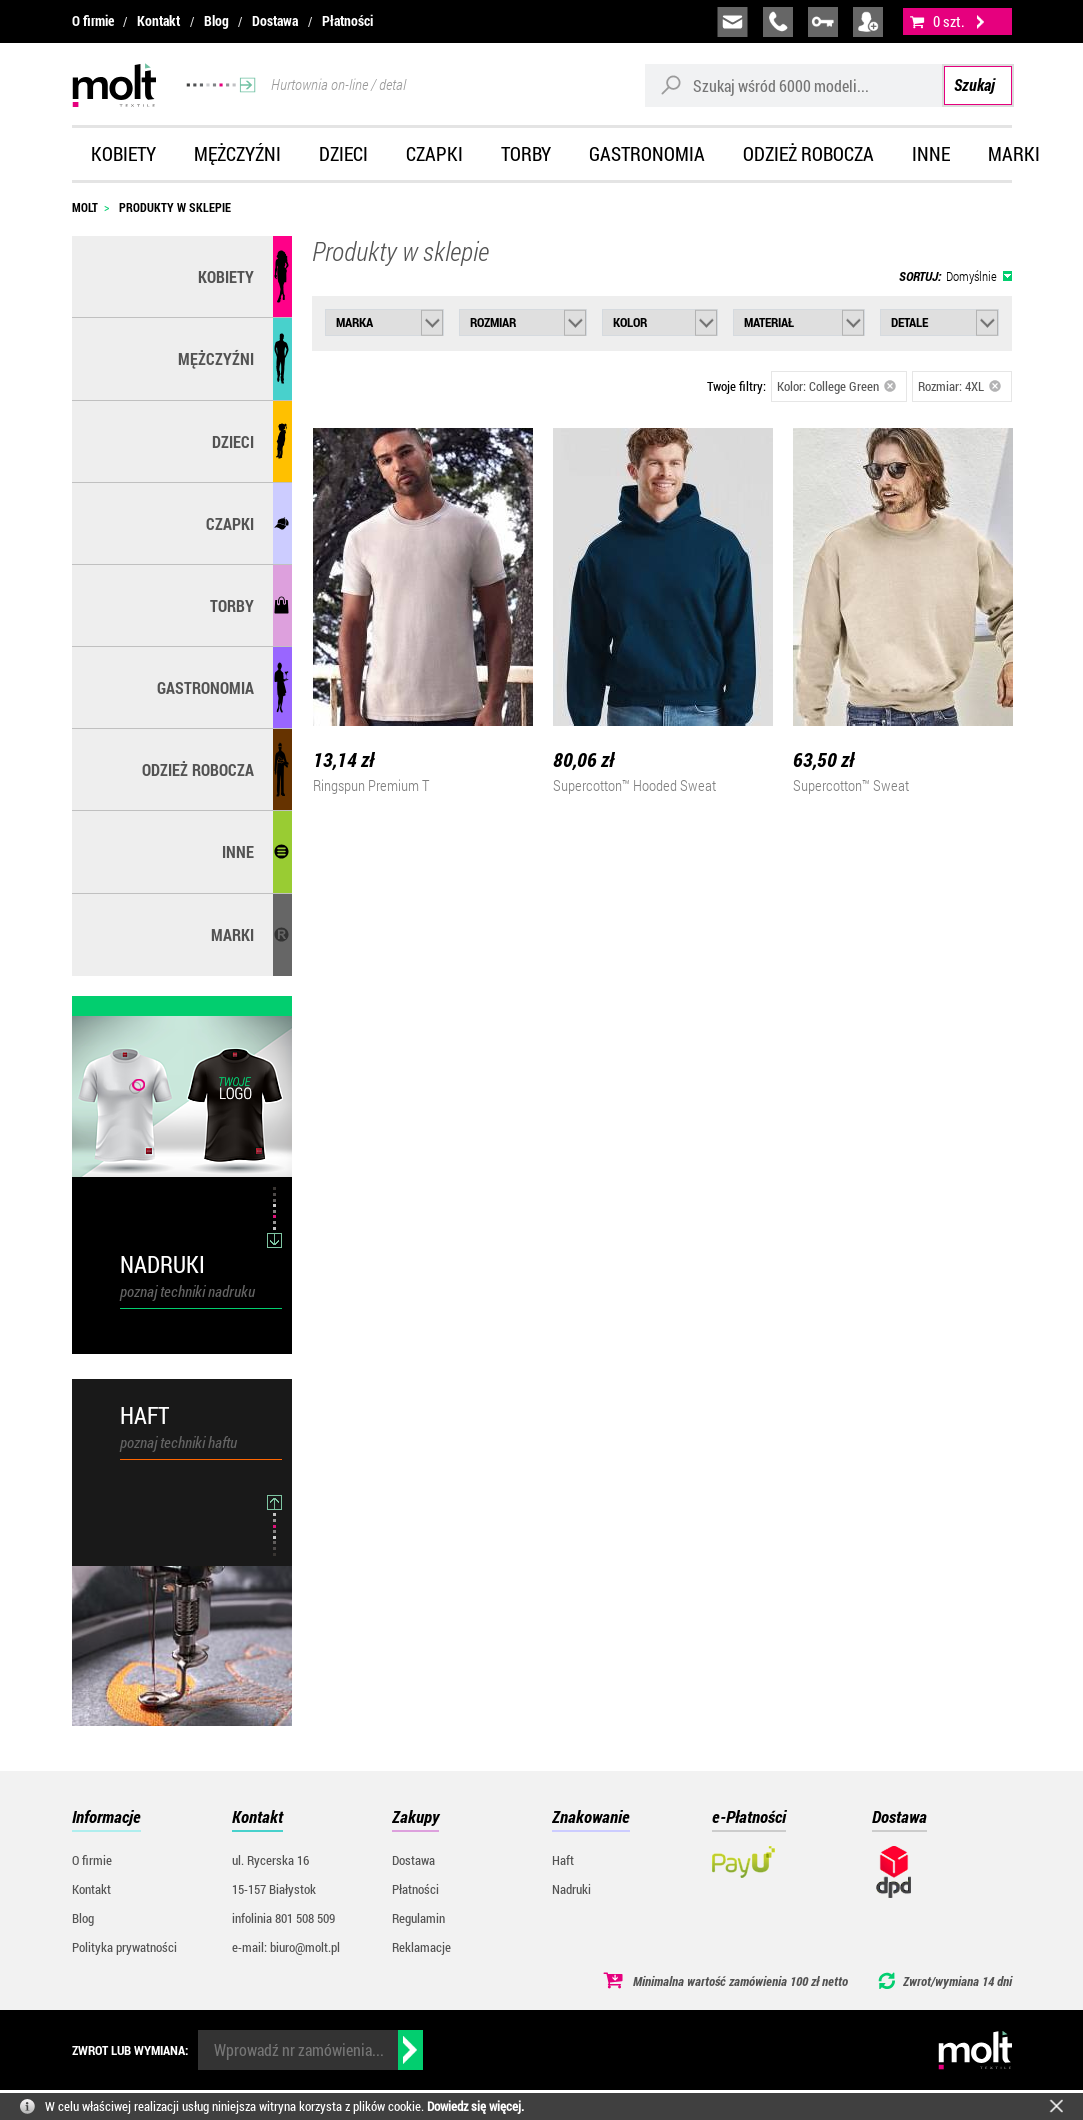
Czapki (434, 153)
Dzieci (343, 153)
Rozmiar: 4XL (960, 386)
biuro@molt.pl (732, 22)
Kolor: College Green (837, 386)
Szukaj (974, 84)
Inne (931, 153)
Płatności (347, 21)
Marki (1014, 153)
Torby (526, 153)
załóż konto (868, 22)
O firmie (93, 21)
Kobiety (123, 153)
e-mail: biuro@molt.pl (286, 1947)
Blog (216, 21)
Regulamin (418, 1918)
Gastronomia (647, 153)
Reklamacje (421, 1947)
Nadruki (571, 1889)
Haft (563, 1860)
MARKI (232, 934)
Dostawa (275, 21)
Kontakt (158, 21)
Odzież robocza (808, 153)
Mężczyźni (237, 153)
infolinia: (778, 22)
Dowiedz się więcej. (475, 2106)
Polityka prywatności (124, 1947)
